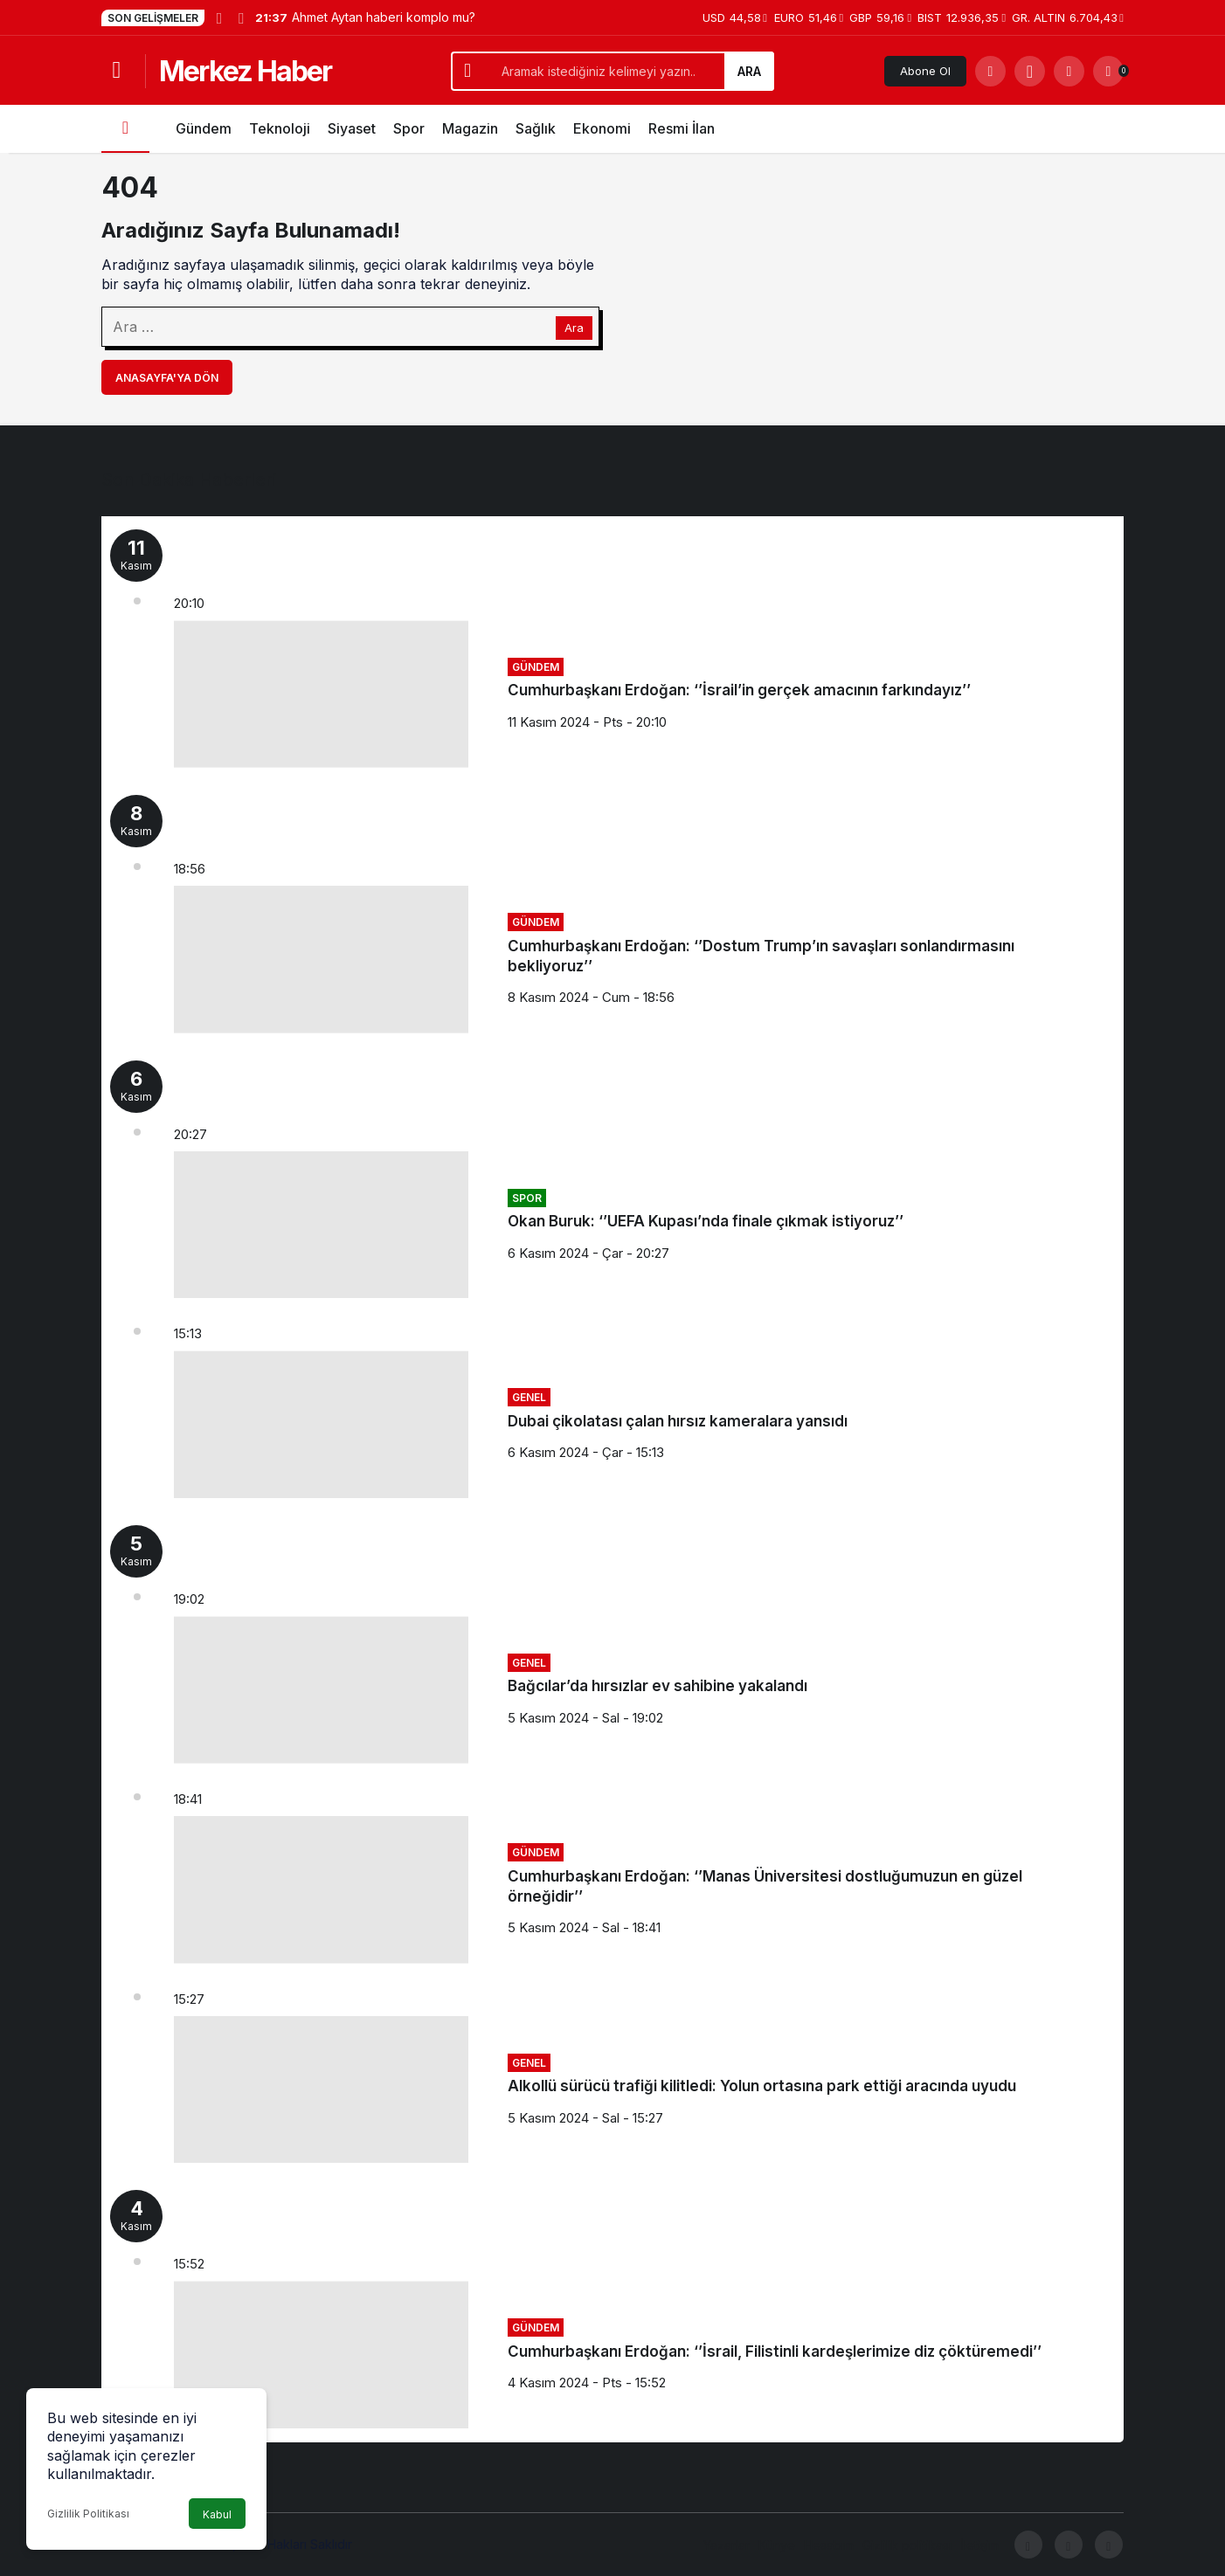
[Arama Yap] (990, 71)
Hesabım (829, 2545)
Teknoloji (279, 128)
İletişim (979, 2545)
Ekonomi (602, 128)
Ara (749, 71)
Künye (776, 2545)
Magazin (470, 128)
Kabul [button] (217, 2514)
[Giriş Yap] (1069, 71)
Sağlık (536, 128)
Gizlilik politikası (907, 2545)
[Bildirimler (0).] (1108, 71)
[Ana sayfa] (125, 129)
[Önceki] (219, 17)
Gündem (204, 128)
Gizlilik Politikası (88, 2513)
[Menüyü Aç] (116, 71)
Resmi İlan (681, 128)
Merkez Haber (245, 71)
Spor (409, 128)
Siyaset (352, 128)
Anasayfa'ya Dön (166, 377)
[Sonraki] (240, 17)
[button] (1029, 71)
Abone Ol (925, 71)
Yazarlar (726, 2545)
